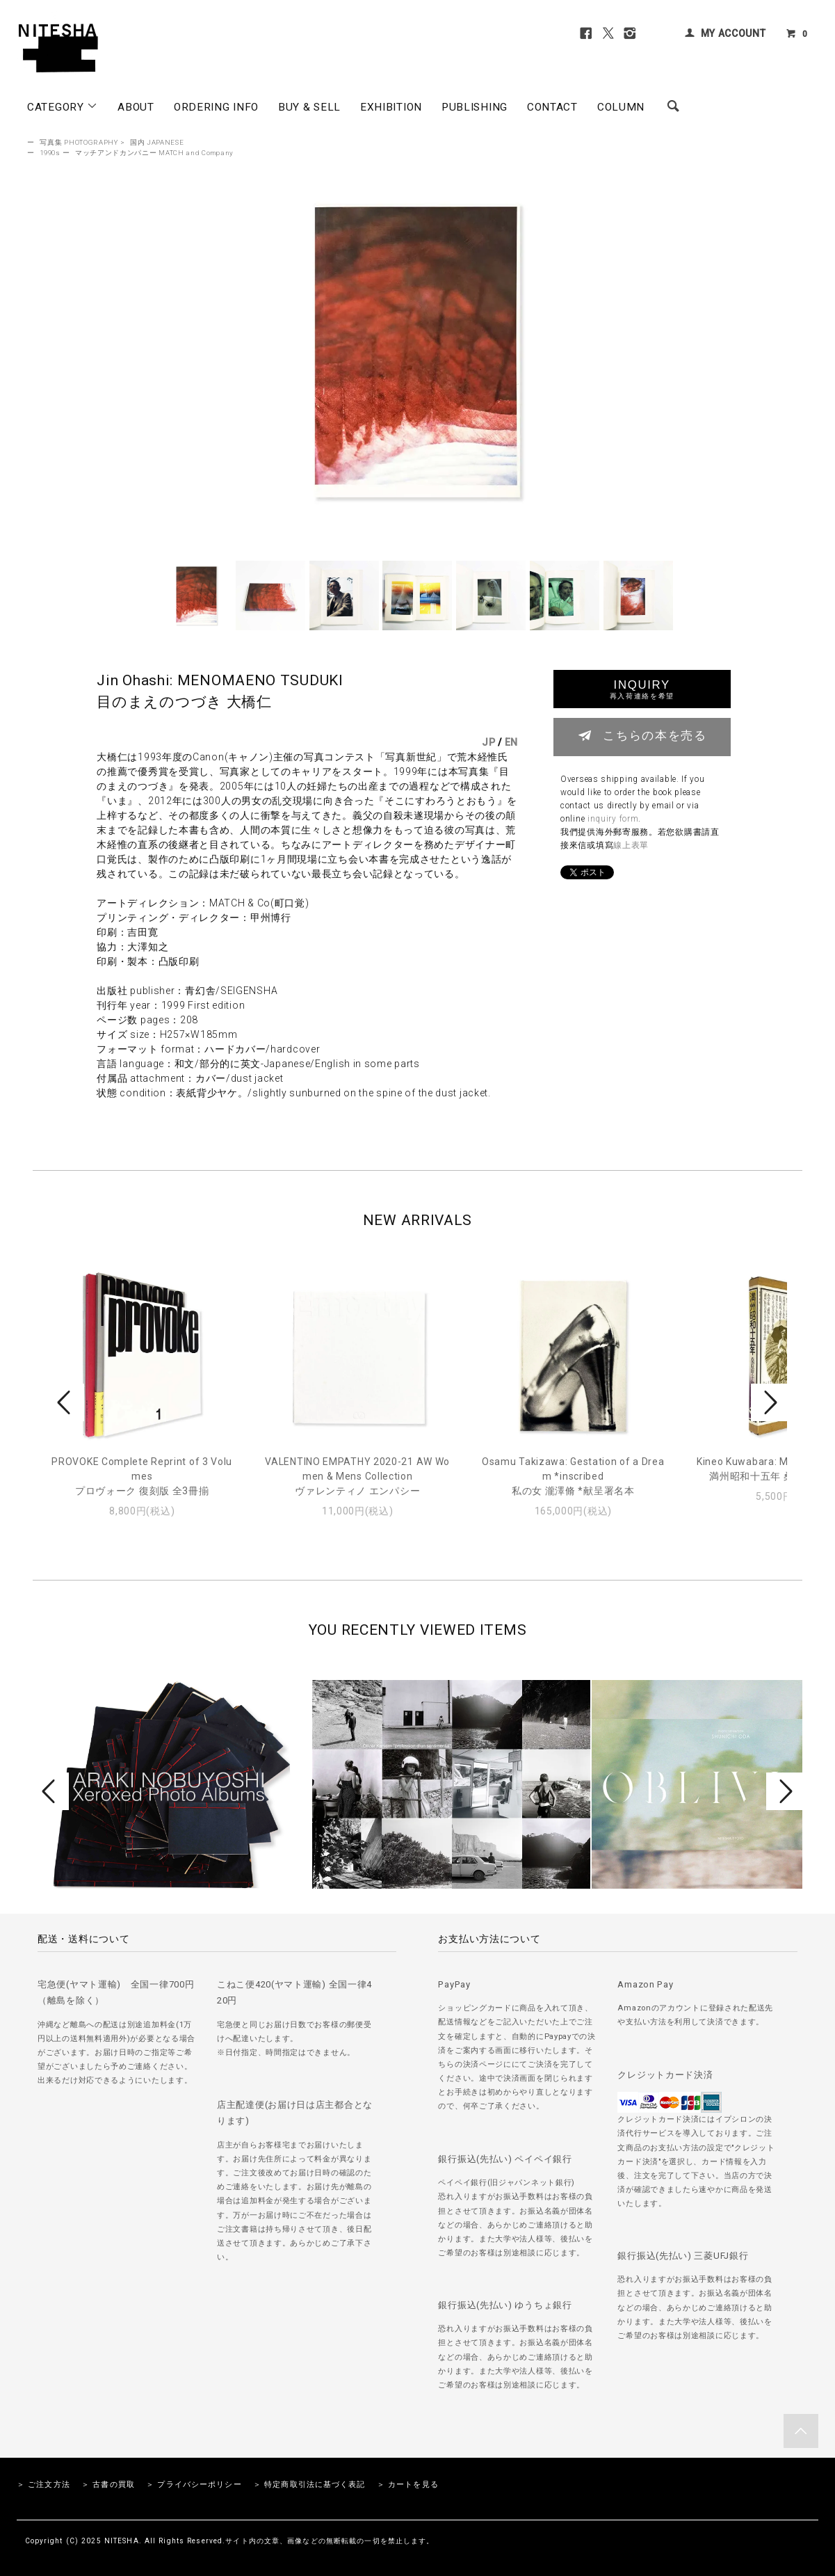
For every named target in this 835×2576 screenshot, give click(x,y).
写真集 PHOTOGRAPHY (79, 142)
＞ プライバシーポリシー (193, 2484)
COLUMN (621, 107)
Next (769, 1402)
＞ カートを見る (408, 2484)
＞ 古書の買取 (108, 2484)
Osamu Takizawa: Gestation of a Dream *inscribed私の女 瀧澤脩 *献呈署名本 (573, 1476)
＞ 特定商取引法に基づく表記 (309, 2484)
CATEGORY (62, 106)
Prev (66, 1402)
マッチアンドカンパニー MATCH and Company (154, 153)
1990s (50, 153)
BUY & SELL (309, 107)
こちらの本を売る (642, 735)
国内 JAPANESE (157, 142)
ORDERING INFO (216, 107)
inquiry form (612, 819)
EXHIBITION (391, 107)
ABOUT (135, 107)
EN (511, 742)
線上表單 (631, 845)
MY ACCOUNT (733, 33)
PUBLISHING (474, 107)
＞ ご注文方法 (43, 2484)
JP (488, 742)
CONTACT (552, 107)
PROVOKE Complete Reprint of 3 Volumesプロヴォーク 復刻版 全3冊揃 (141, 1476)
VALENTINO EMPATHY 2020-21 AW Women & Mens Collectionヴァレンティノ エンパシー (357, 1476)
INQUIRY (642, 689)
